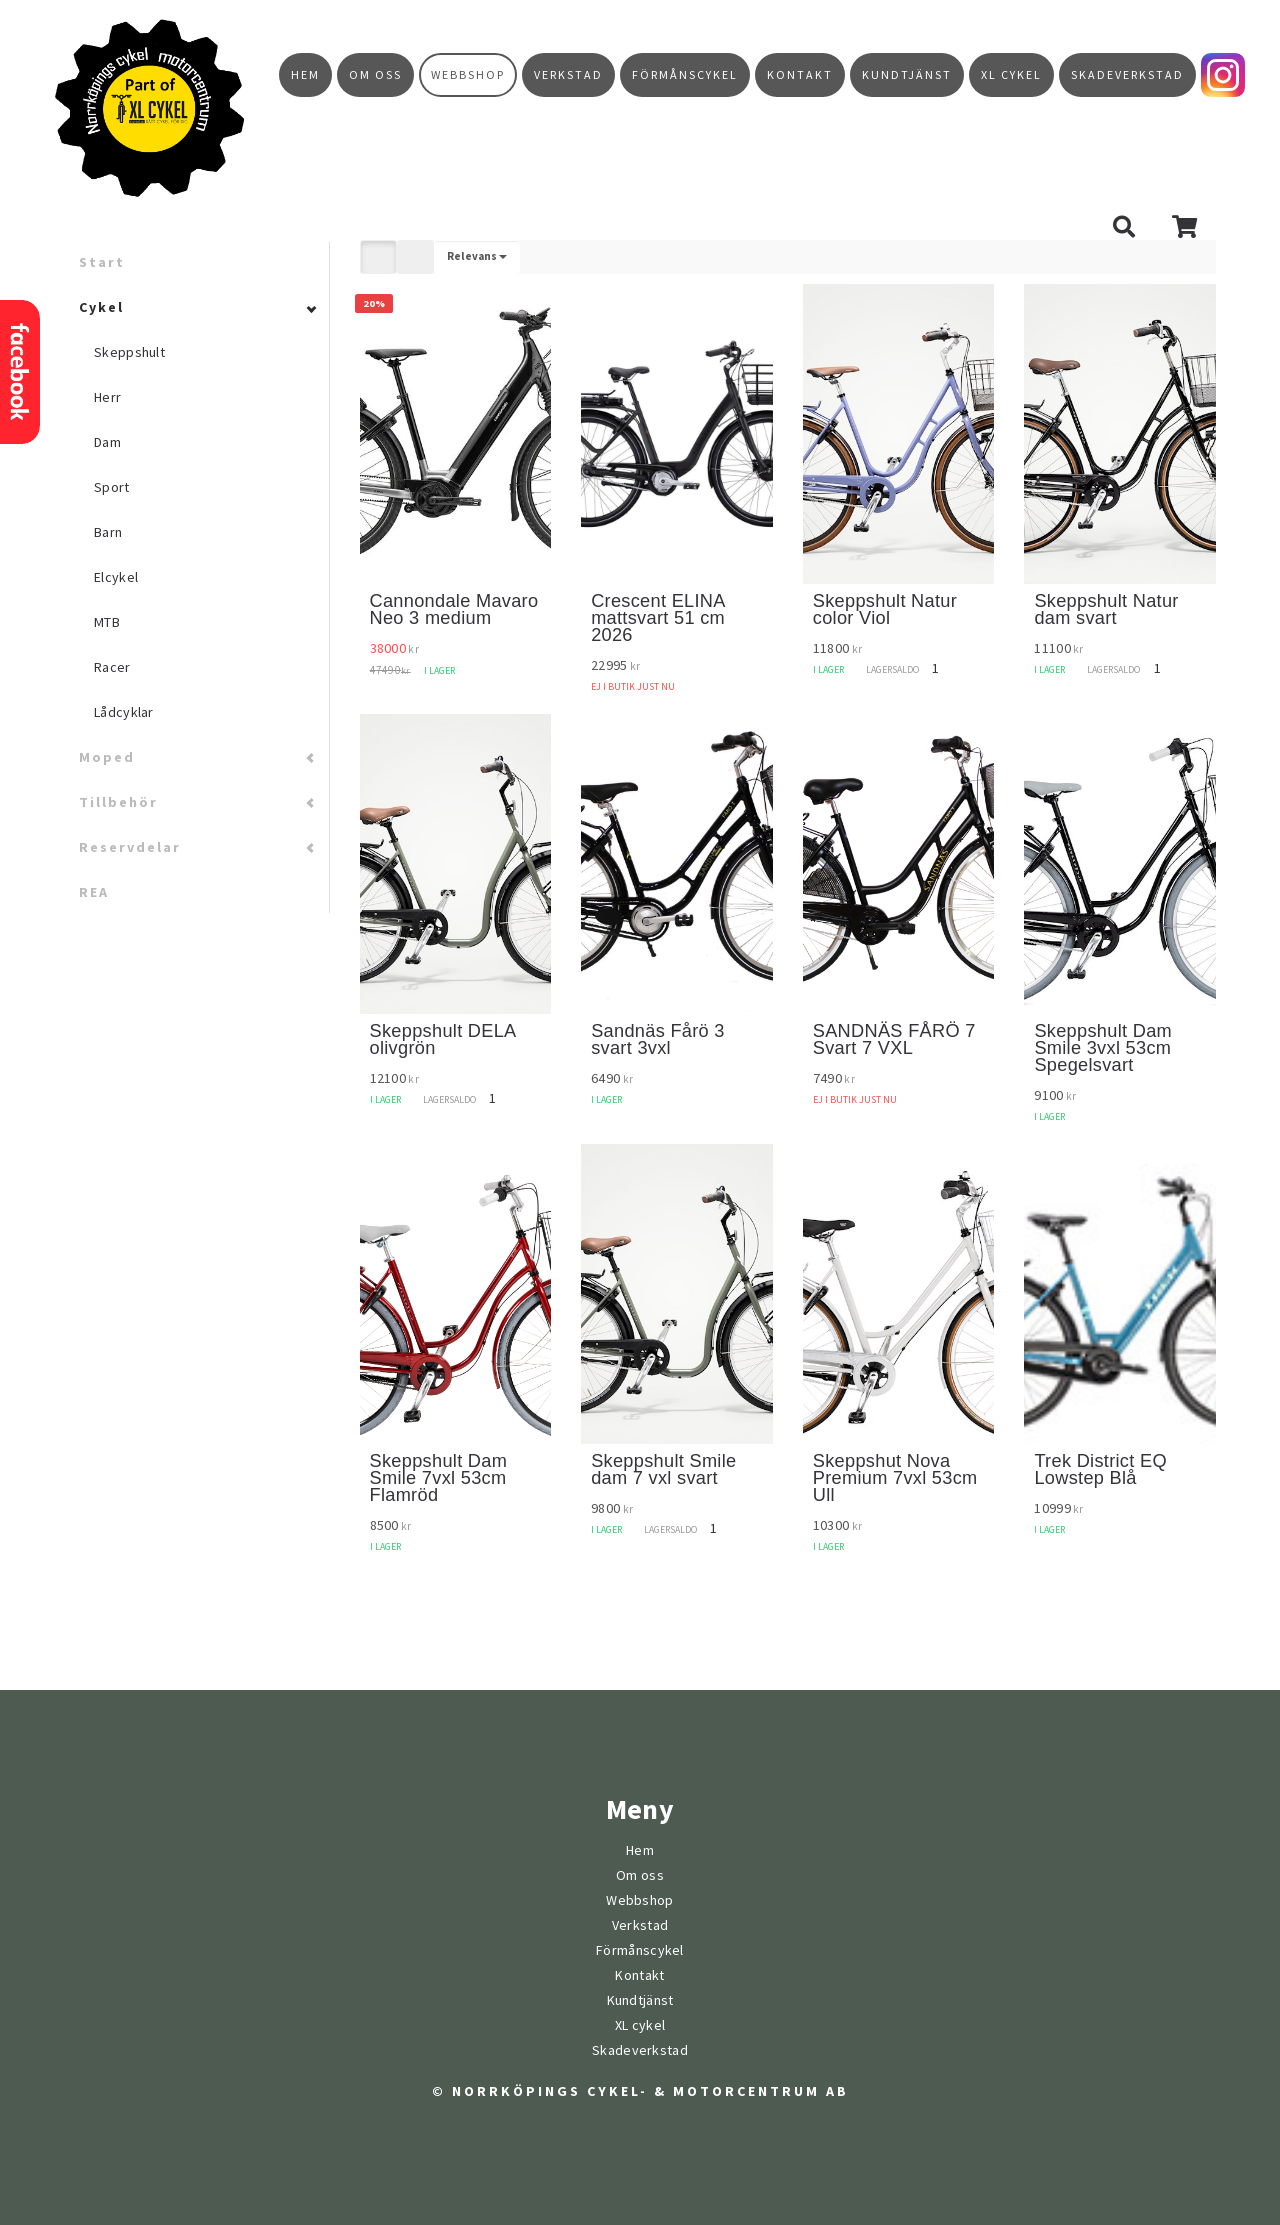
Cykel (101, 307)
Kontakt (800, 75)
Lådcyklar (124, 712)
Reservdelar (130, 847)
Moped (107, 757)
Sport (112, 487)
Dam (107, 442)
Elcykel (116, 577)
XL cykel (1011, 75)
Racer (112, 667)
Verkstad (568, 75)
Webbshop (468, 75)
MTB (107, 622)
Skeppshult (129, 352)
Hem (305, 75)
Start (102, 262)
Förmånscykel (685, 75)
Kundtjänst (907, 75)
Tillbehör (118, 802)
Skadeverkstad (1127, 75)
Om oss (375, 75)
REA (94, 892)
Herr (107, 397)
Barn (108, 532)
